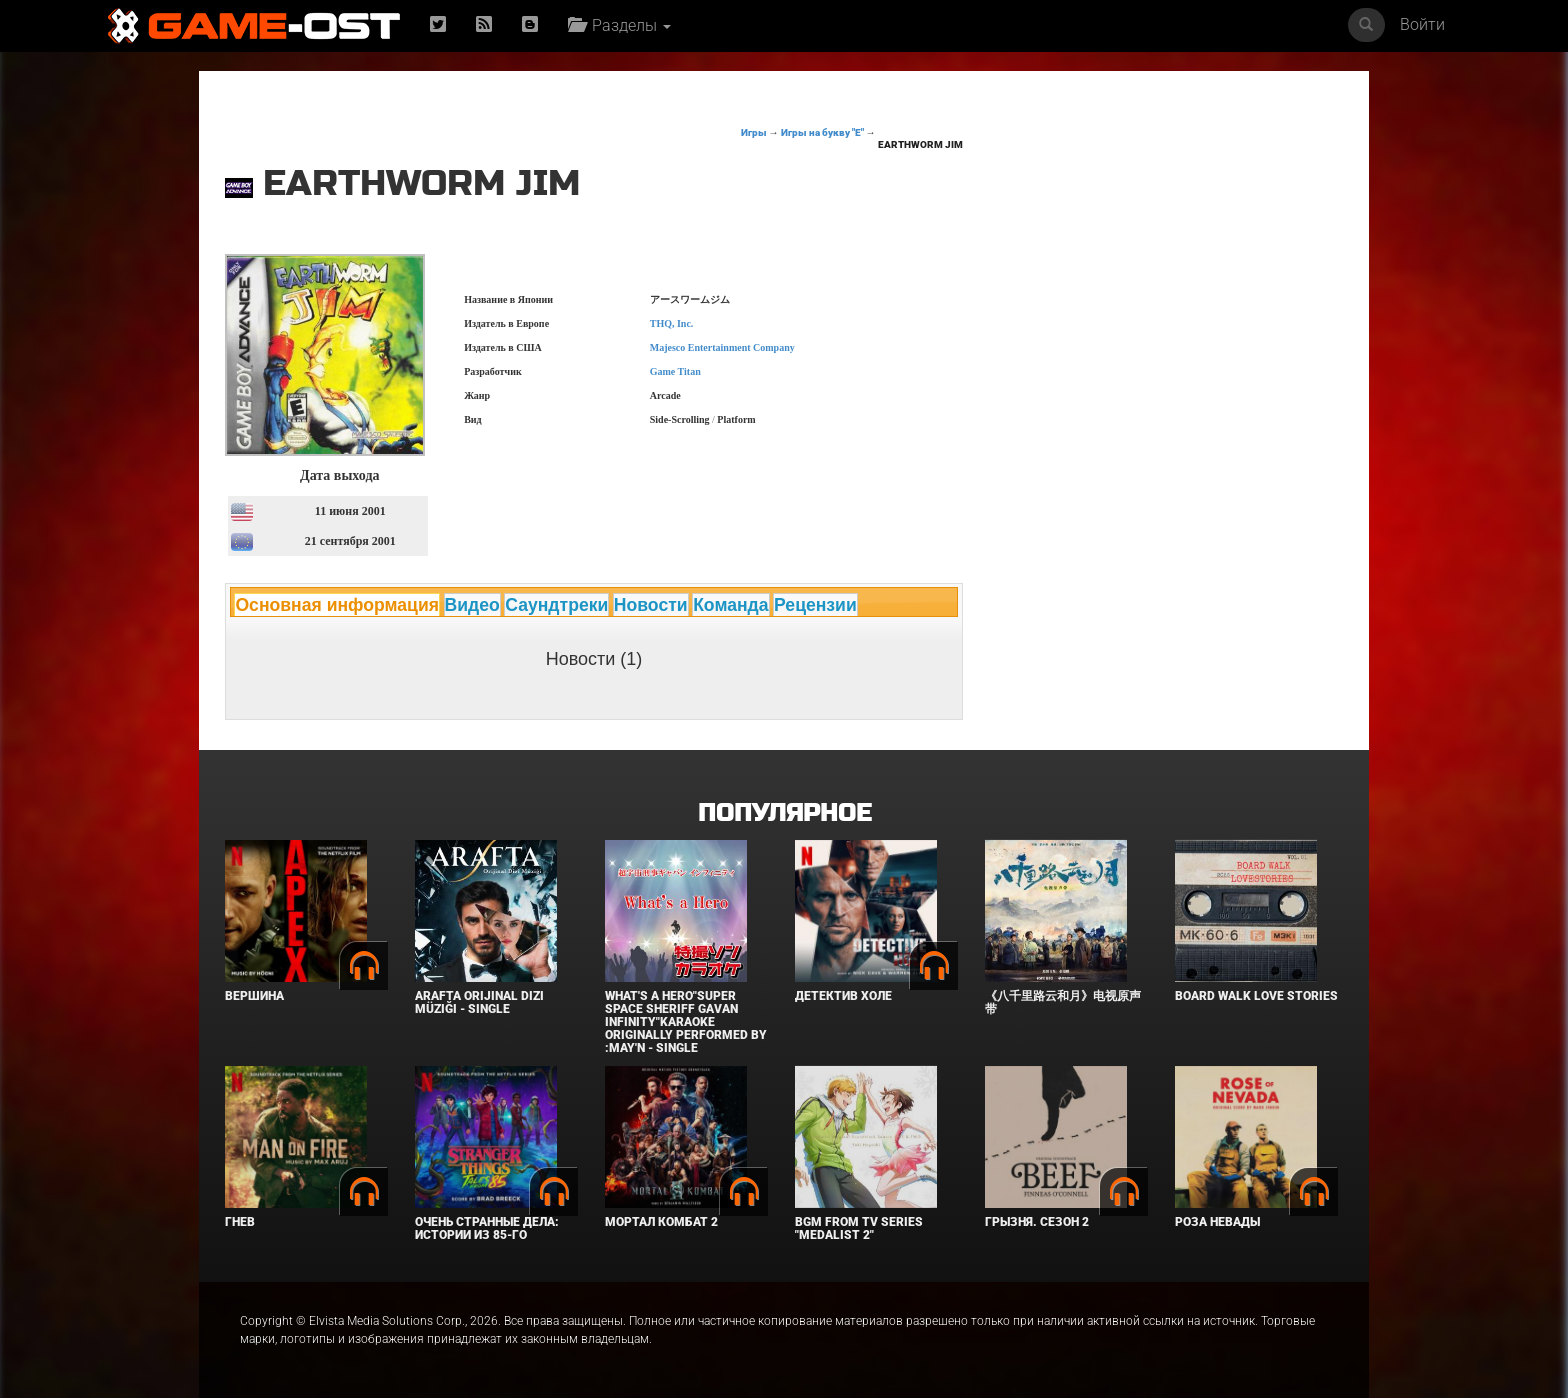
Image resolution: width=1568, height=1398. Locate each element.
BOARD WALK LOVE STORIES (1256, 996)
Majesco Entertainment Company (722, 347)
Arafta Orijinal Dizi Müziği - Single (479, 1002)
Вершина (254, 996)
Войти (1422, 24)
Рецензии (815, 605)
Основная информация (337, 605)
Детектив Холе (843, 996)
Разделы (619, 25)
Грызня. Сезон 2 (1037, 1222)
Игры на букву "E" (822, 132)
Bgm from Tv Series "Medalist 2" (859, 1228)
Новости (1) (594, 659)
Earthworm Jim (920, 144)
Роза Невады (1217, 1222)
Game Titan (675, 371)
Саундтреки (556, 605)
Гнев (240, 1222)
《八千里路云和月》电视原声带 (1063, 1002)
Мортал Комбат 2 (661, 1222)
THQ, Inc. (672, 323)
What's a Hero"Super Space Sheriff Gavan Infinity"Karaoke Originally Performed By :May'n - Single (686, 1022)
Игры (754, 132)
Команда (730, 605)
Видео (472, 605)
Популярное (784, 813)
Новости (651, 605)
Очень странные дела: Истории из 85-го (487, 1228)
